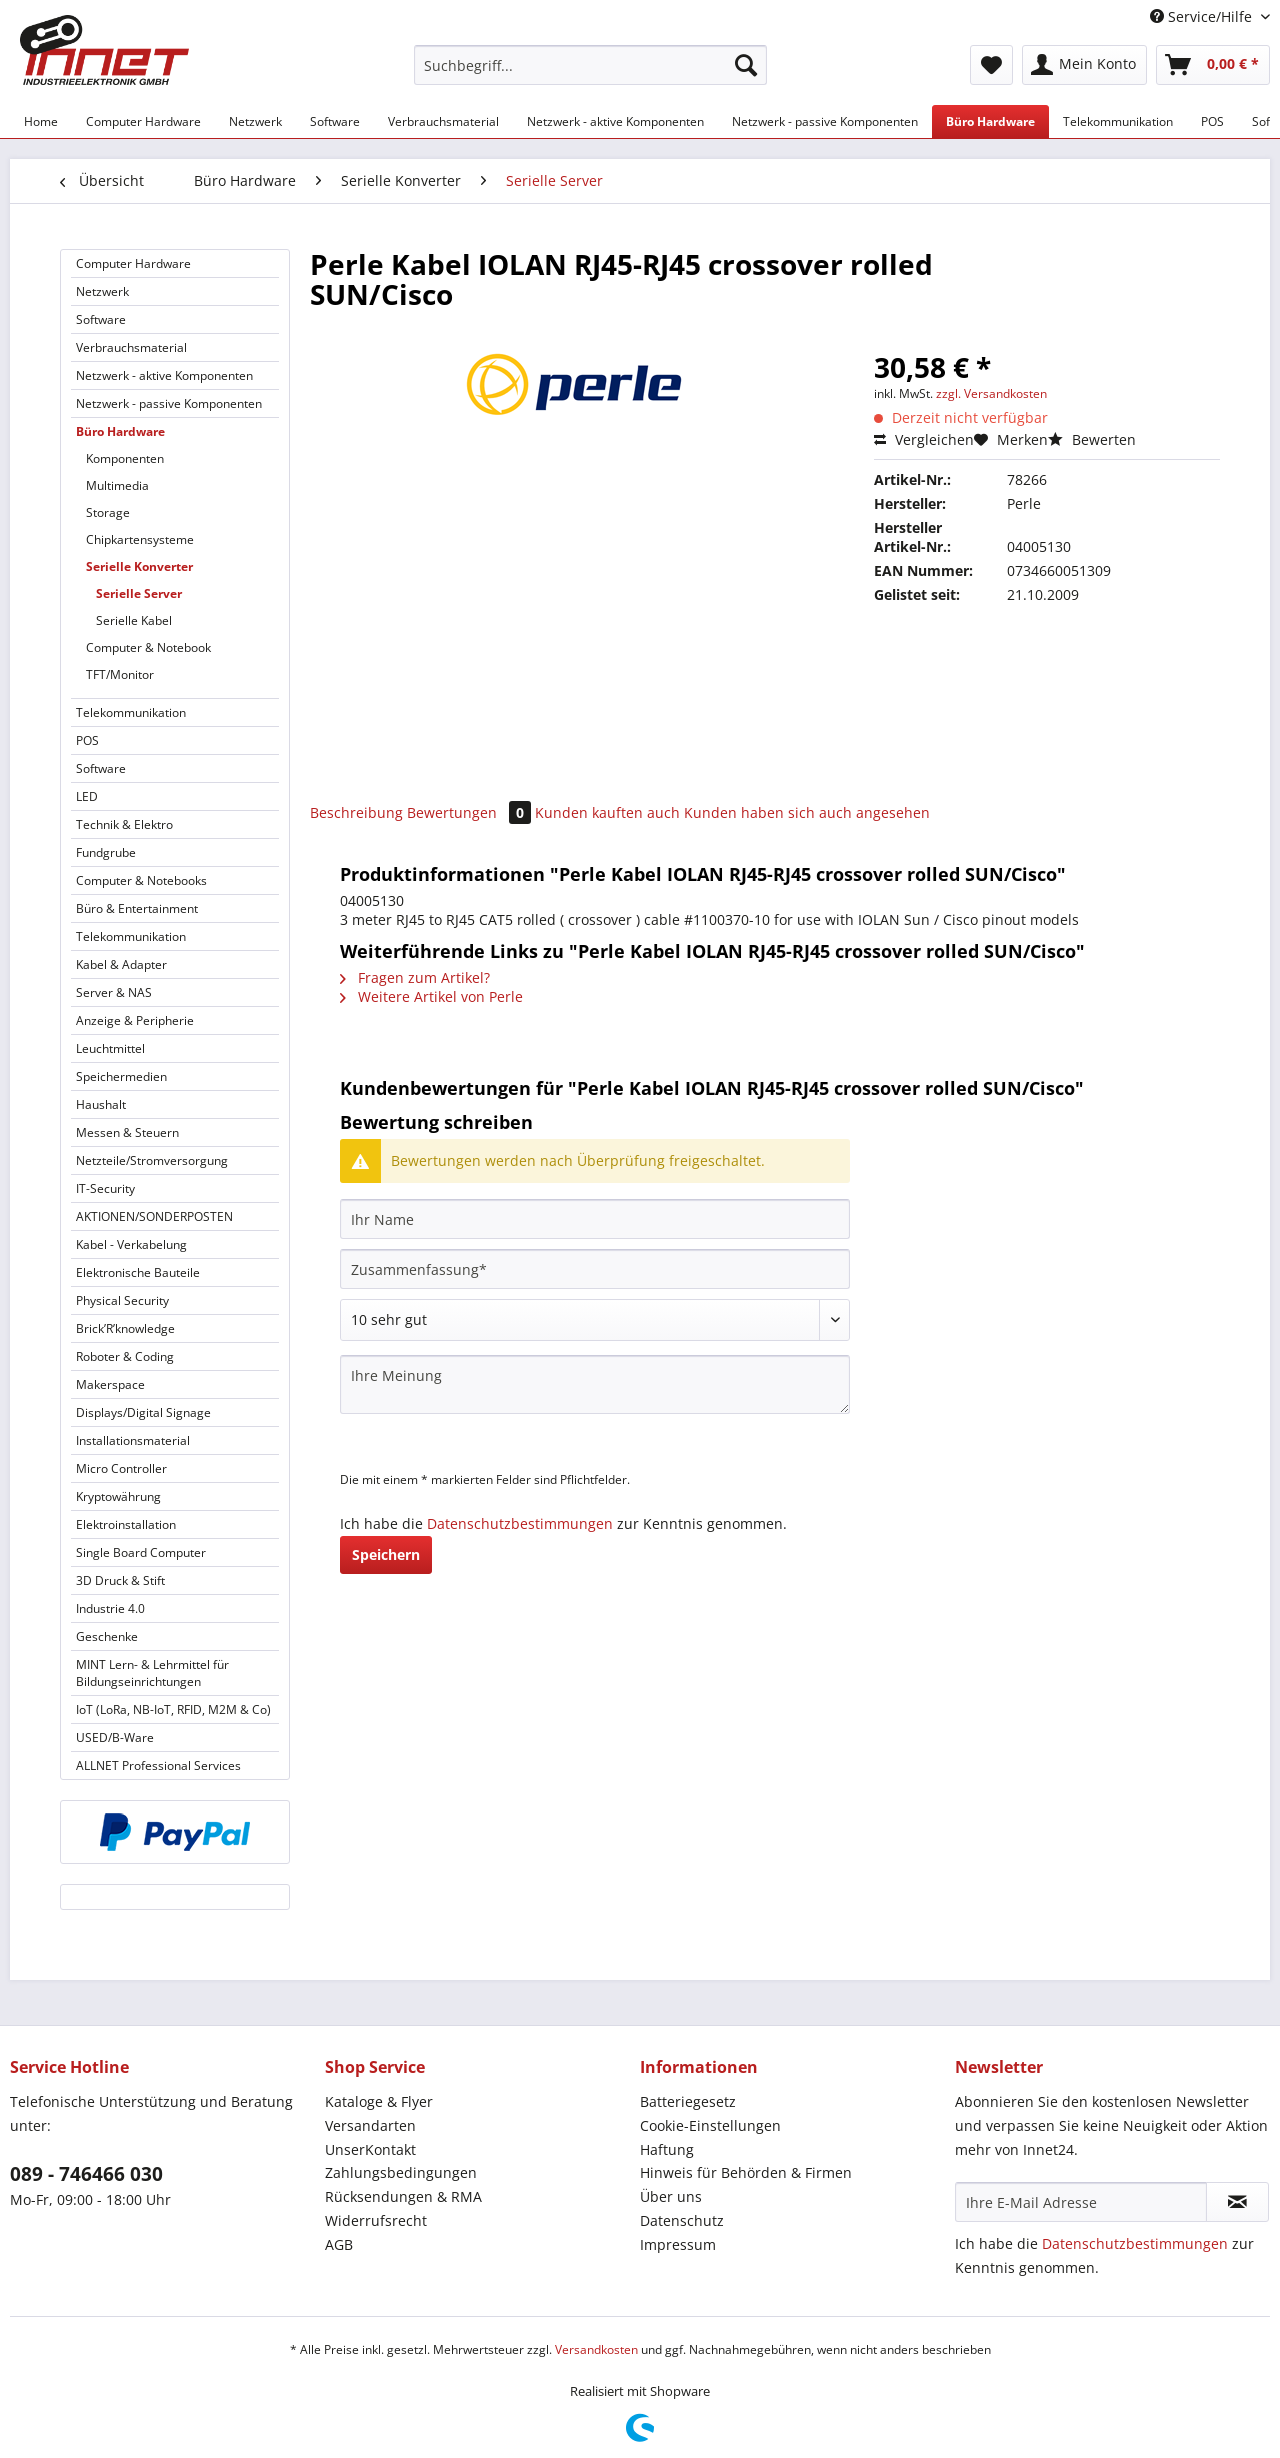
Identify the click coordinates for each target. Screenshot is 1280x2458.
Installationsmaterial (133, 1440)
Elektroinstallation (126, 1524)
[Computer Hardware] (143, 121)
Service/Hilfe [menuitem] (1203, 16)
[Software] (335, 121)
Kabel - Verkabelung (131, 1244)
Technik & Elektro (124, 824)
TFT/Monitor (120, 674)
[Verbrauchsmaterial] (443, 121)
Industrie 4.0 (110, 1608)
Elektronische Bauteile (138, 1272)
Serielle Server (139, 593)
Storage (108, 512)
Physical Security (122, 1300)
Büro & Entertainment (137, 908)
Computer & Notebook (148, 647)
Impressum (678, 2244)
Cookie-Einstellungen (710, 2125)
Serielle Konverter (139, 566)
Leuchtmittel (110, 1048)
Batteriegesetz (688, 2101)
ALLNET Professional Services (158, 1765)
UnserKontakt (370, 2149)
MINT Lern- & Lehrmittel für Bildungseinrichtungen (152, 1673)
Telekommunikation (131, 712)
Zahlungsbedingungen (401, 2172)
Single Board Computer (141, 1552)
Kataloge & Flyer (379, 2101)
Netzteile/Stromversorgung (152, 1160)
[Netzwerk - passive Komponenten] (825, 121)
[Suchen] (746, 65)
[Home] (41, 121)
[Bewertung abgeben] (595, 1320)
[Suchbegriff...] (590, 65)
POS (87, 740)
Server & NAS (114, 992)
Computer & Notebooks (141, 880)
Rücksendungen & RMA (403, 2196)
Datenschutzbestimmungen (520, 1523)
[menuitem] (590, 74)
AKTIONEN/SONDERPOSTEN (154, 1216)
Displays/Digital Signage (143, 1412)
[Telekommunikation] (1118, 121)
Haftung (667, 2149)
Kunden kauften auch (607, 812)
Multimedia (117, 485)
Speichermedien (121, 1076)
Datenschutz (682, 2220)
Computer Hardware (133, 263)
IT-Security (105, 1188)
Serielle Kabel (134, 620)
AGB (339, 2244)
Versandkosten (596, 2349)
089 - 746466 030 (86, 2174)
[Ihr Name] (595, 1219)
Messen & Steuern (127, 1132)
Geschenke (107, 1636)
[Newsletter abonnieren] (1237, 2202)
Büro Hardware (120, 431)
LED (87, 796)
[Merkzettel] (991, 65)
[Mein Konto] (1084, 65)
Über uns (671, 2196)
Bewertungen (471, 812)
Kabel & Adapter (121, 964)
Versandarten (370, 2125)
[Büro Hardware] (990, 121)
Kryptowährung (118, 1496)
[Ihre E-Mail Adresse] (1081, 2202)
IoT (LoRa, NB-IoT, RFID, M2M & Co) (173, 1709)
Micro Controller (121, 1468)
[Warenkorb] (1213, 65)
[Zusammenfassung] (595, 1269)
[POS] (1212, 121)
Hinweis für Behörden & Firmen (746, 2172)
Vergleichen (924, 439)
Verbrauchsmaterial (131, 347)
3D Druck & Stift (120, 1580)
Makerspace (110, 1384)
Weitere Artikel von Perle (431, 996)
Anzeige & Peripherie (135, 1020)
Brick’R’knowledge (125, 1328)
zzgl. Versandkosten (991, 393)
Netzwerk (102, 291)
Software (101, 319)
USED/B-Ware (115, 1737)
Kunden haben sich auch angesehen (807, 812)
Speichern (386, 1554)
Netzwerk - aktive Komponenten (164, 375)
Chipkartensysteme (140, 539)
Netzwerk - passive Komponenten (169, 403)
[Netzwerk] (255, 121)
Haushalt (101, 1104)
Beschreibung (356, 812)
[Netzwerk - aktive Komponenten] (615, 121)
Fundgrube (106, 852)
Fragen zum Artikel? (415, 977)
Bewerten (1092, 439)
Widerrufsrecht (376, 2220)
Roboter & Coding (125, 1356)
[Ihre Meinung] (595, 1384)
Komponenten (125, 458)
